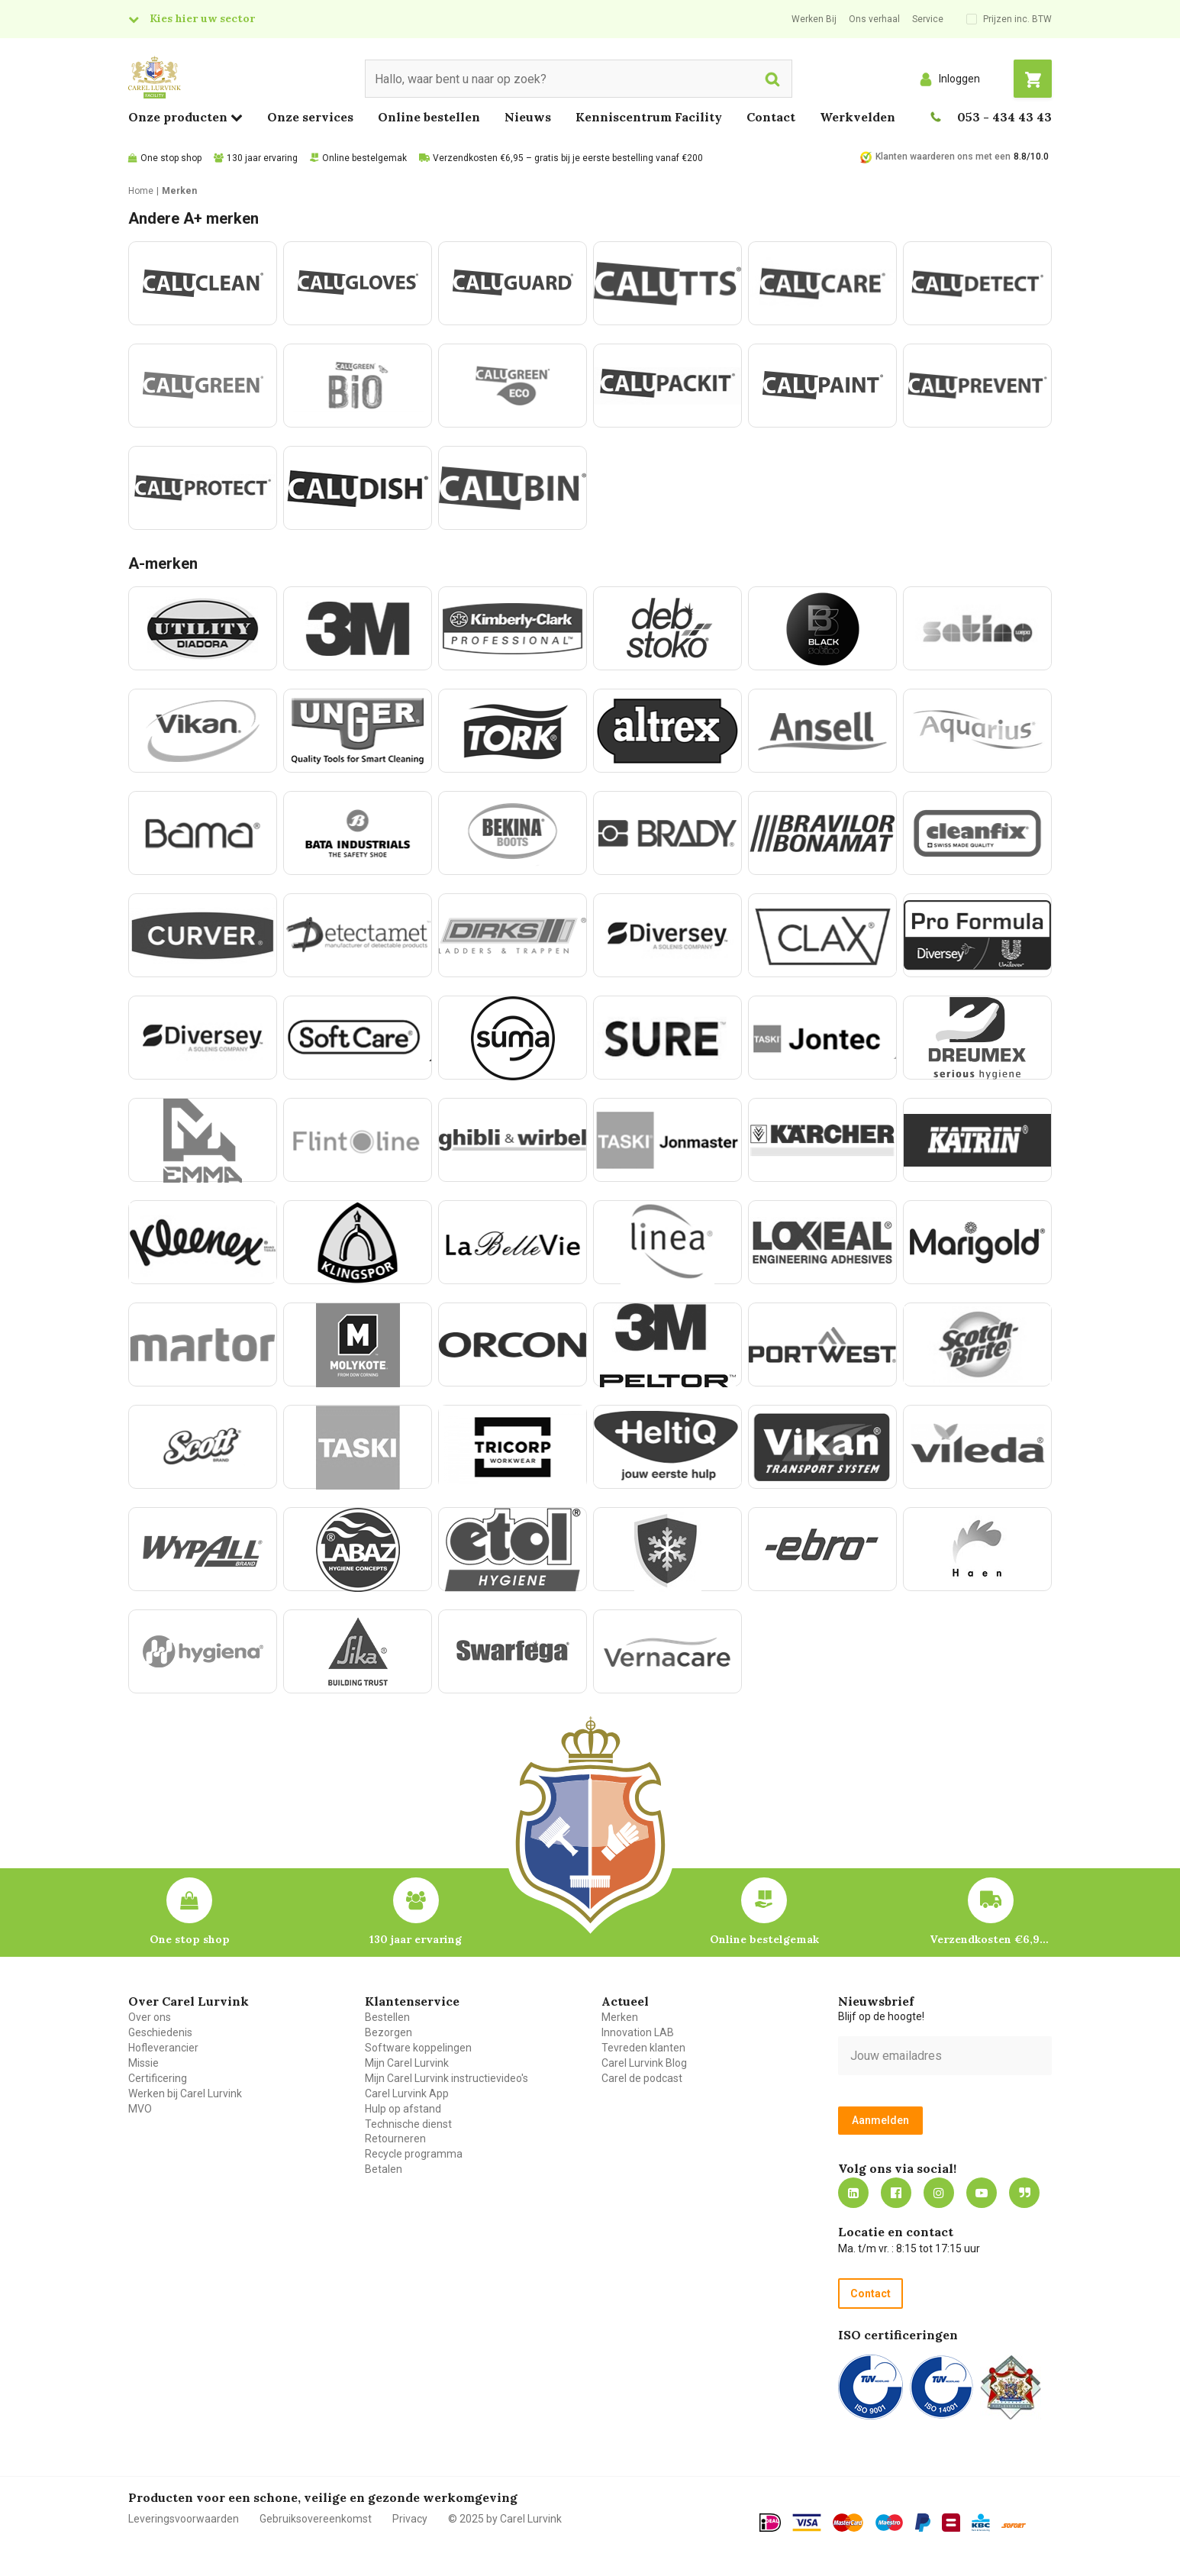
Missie (143, 2063)
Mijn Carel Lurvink (407, 2063)
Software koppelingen (418, 2048)
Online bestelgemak (364, 158)
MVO (140, 2109)
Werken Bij (814, 19)
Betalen (383, 2169)
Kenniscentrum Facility (648, 116)
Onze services (310, 116)
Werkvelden (857, 116)
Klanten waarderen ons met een (943, 156)
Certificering (157, 2078)
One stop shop (171, 158)
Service (927, 19)
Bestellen (387, 2017)
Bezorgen (388, 2032)
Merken (619, 2017)
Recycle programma (414, 2154)
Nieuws (528, 116)
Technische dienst (408, 2124)
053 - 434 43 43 (1004, 116)
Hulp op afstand (403, 2109)
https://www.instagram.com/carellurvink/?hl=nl (939, 2192)
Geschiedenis (160, 2032)
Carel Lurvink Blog (644, 2063)
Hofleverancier (163, 2048)
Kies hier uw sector (202, 18)
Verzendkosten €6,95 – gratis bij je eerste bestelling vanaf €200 (568, 158)
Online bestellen (429, 116)
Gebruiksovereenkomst (316, 2519)
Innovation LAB (637, 2032)
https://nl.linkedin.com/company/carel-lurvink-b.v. (853, 2192)
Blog (1024, 2192)
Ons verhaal (874, 19)
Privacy (409, 2519)
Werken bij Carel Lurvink (185, 2093)
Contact (770, 116)
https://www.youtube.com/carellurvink (981, 2192)
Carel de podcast (641, 2078)
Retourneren (395, 2138)
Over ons (149, 2017)
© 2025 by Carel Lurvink (505, 2519)
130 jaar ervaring (262, 158)
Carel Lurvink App (407, 2093)
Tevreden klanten (643, 2048)
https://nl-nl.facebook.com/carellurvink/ (896, 2192)
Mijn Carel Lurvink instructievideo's (446, 2078)
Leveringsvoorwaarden (183, 2519)
